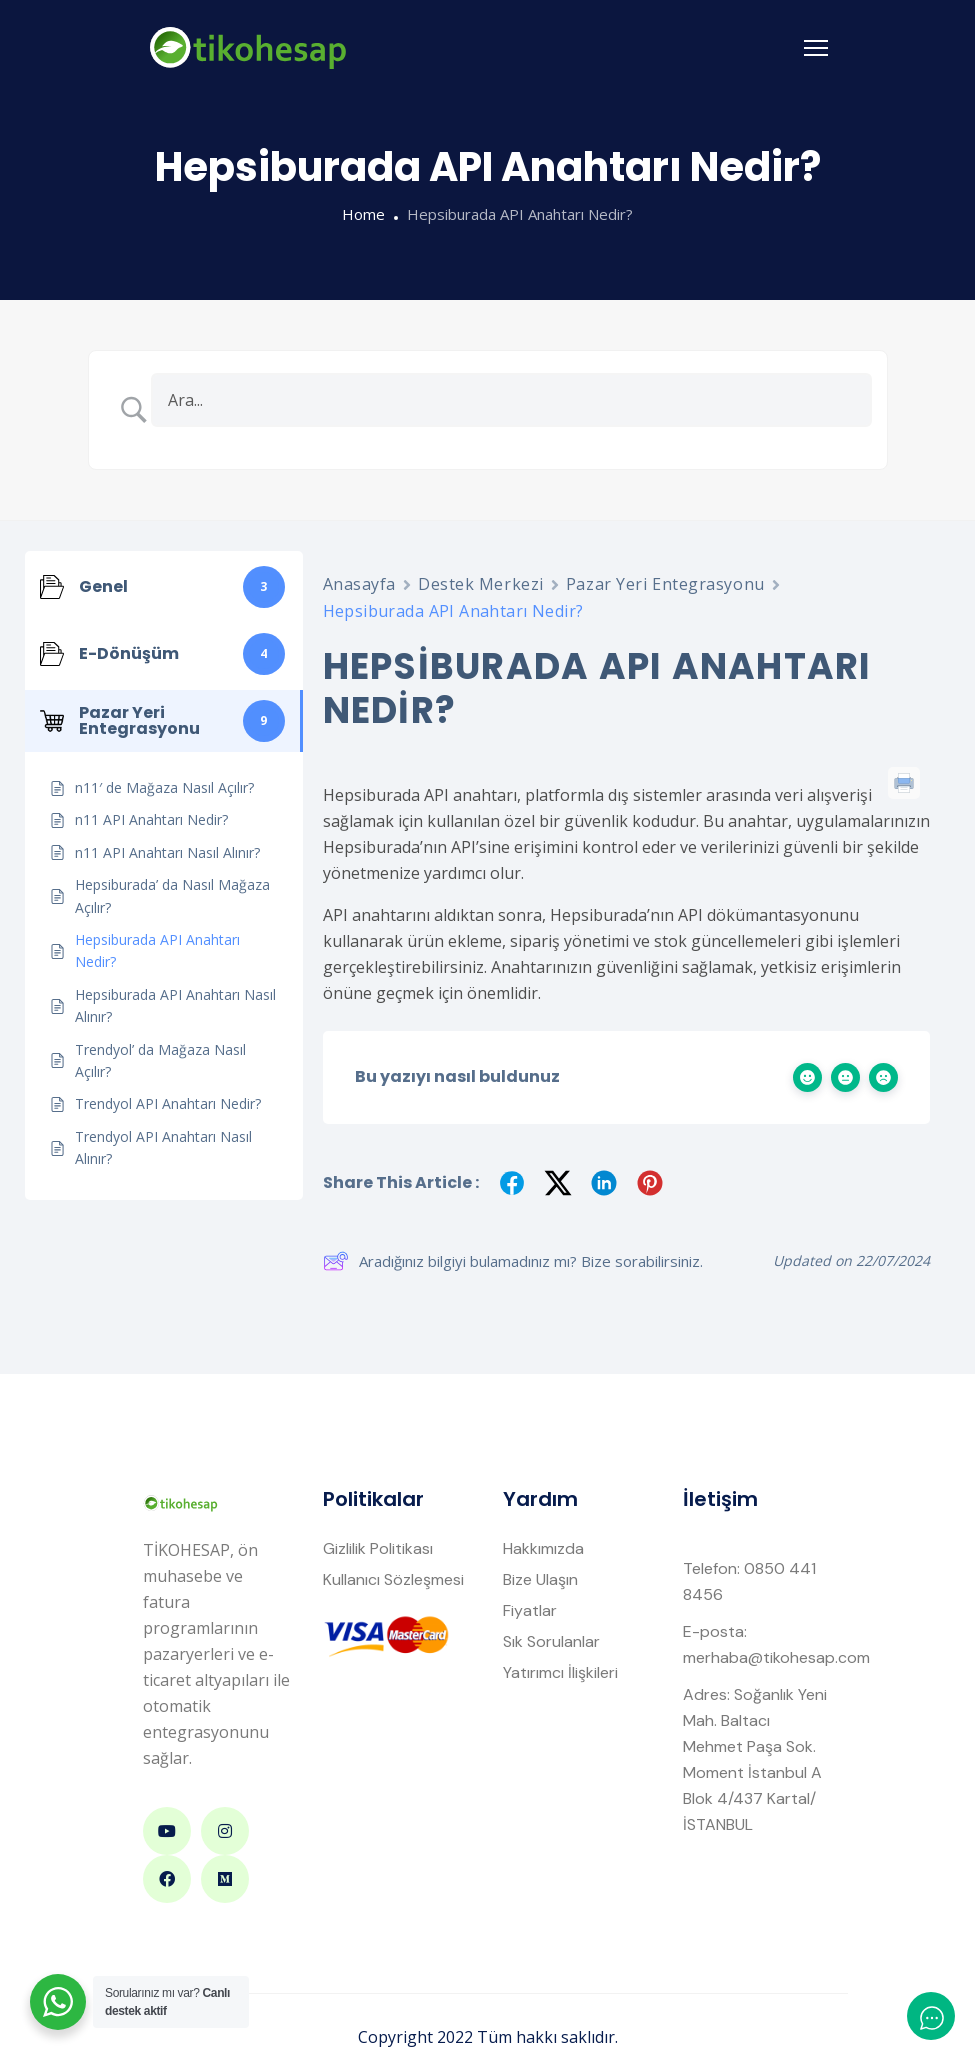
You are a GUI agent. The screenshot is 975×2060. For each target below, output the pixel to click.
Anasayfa (359, 584)
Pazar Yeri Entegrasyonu (665, 584)
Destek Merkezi (481, 584)
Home (363, 214)
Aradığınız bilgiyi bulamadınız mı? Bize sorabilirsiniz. (513, 1261)
